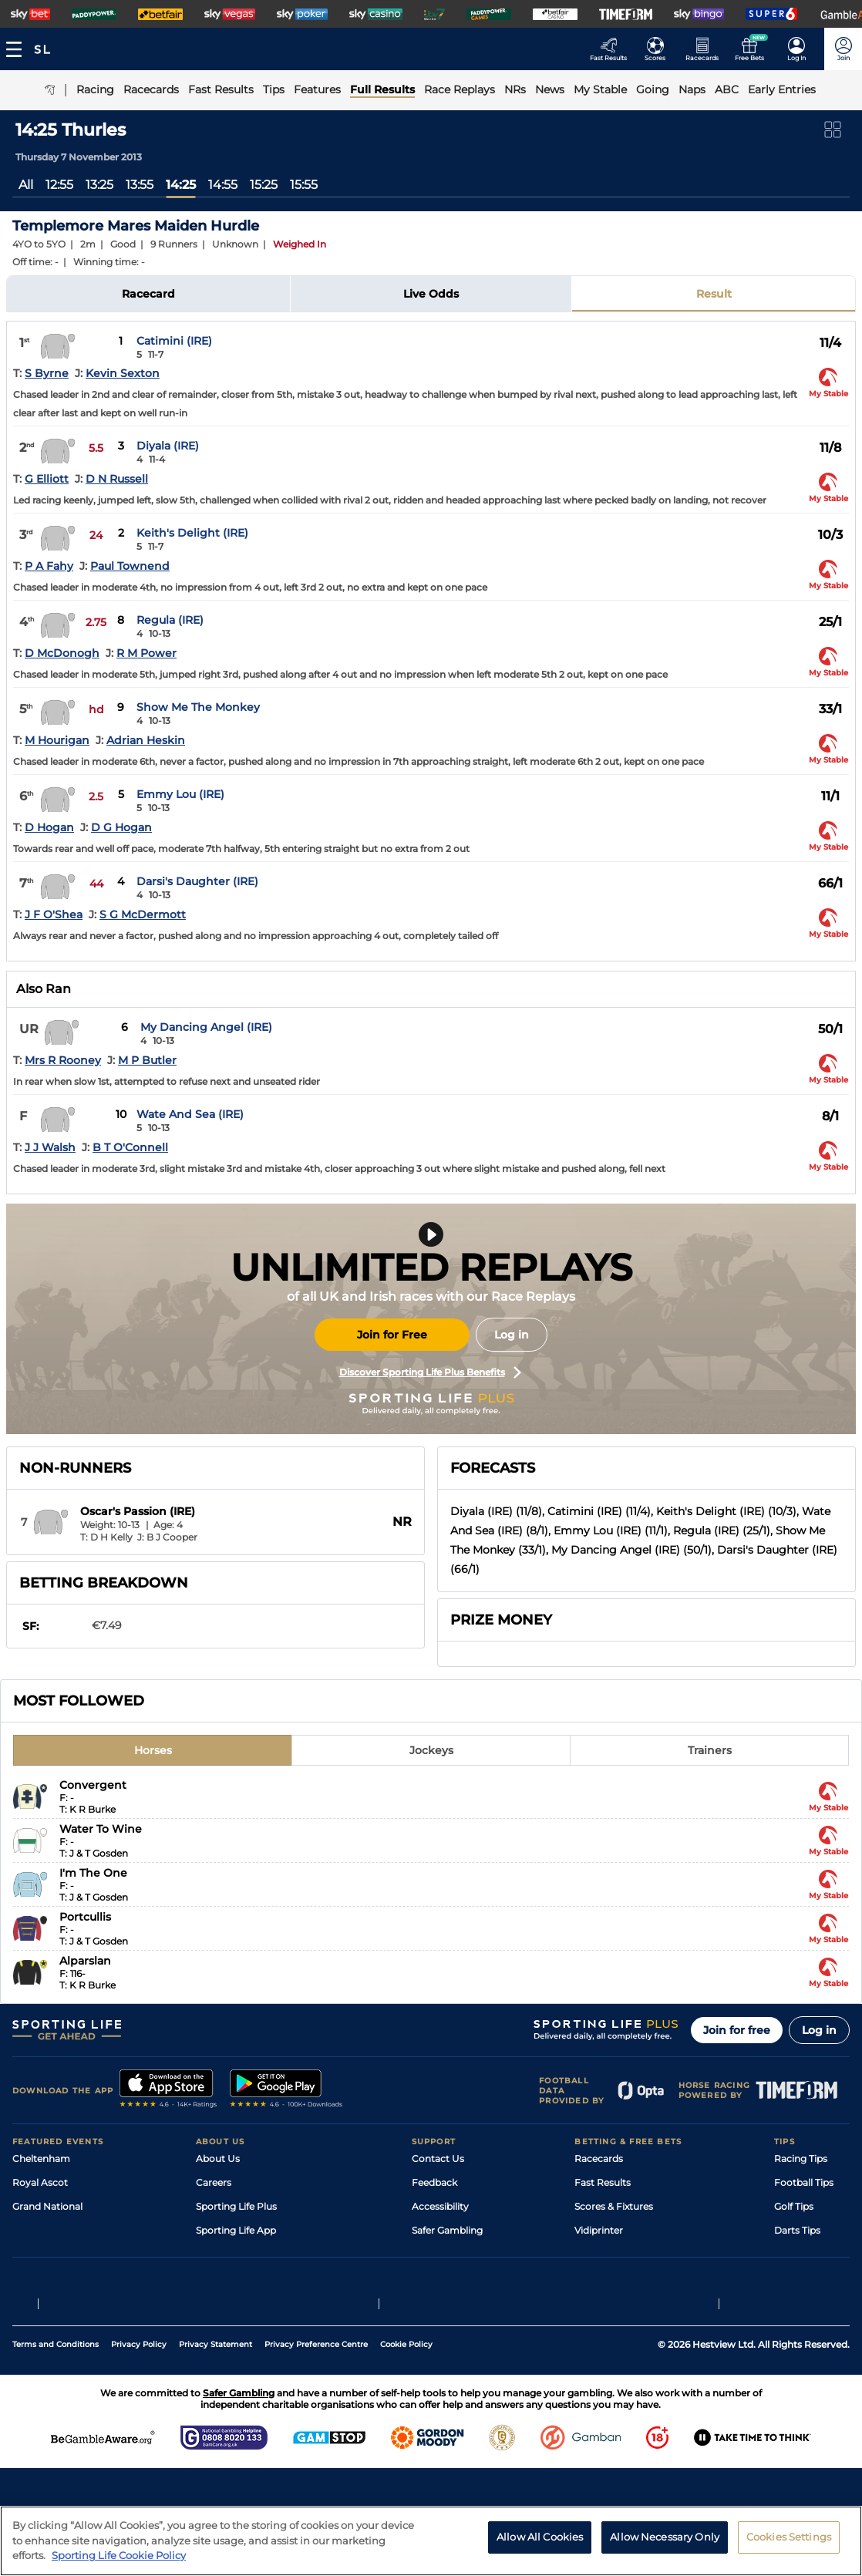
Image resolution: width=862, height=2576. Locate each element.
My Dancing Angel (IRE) (206, 1027)
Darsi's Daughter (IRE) (197, 881)
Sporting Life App (236, 2230)
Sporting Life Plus (236, 2206)
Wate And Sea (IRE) (190, 1114)
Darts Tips (797, 2230)
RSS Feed (217, 2302)
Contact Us (438, 2158)
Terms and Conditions (55, 2414)
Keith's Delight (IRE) (192, 533)
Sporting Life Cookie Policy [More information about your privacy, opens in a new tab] (119, 2555)
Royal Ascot (40, 2182)
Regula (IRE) (170, 620)
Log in (511, 1335)
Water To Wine (100, 1829)
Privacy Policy (139, 2414)
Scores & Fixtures (613, 2206)
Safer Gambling (447, 2230)
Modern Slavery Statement (257, 2278)
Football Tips (803, 2182)
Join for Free (392, 1335)
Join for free (736, 2030)
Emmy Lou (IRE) (180, 794)
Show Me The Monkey (198, 707)
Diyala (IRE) (167, 446)
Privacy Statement (215, 2414)
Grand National (47, 2206)
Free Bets (596, 2278)
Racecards (598, 2158)
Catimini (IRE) (174, 341)
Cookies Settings (788, 2537)
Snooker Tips (803, 2254)
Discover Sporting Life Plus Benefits (430, 1372)
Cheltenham (41, 2158)
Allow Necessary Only (664, 2537)
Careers (213, 2182)
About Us (218, 2158)
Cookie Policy (406, 2414)
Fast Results (602, 2182)
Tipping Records (812, 2278)
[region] (431, 2541)
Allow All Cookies (540, 2537)
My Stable (596, 2254)
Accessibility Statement (250, 2254)
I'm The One (93, 1873)
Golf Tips (793, 2206)
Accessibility (440, 2206)
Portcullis (85, 1917)
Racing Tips (800, 2158)
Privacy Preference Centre (316, 2414)
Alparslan (85, 1961)
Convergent (92, 1785)
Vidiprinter (598, 2230)
